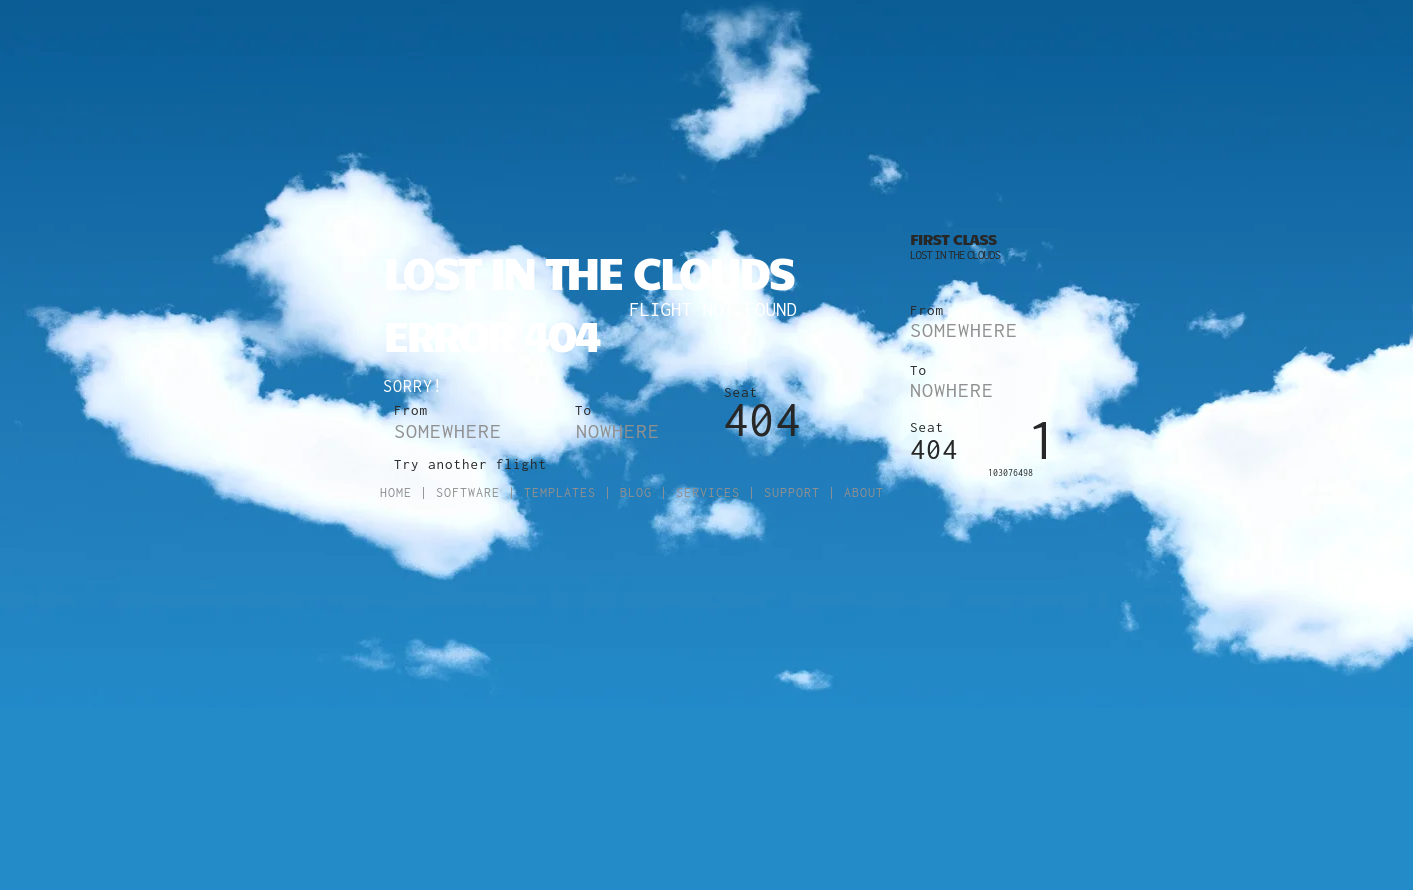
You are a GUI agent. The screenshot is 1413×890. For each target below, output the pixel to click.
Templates (560, 492)
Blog (636, 492)
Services (708, 492)
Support (792, 492)
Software (468, 492)
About (864, 492)
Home (396, 492)
